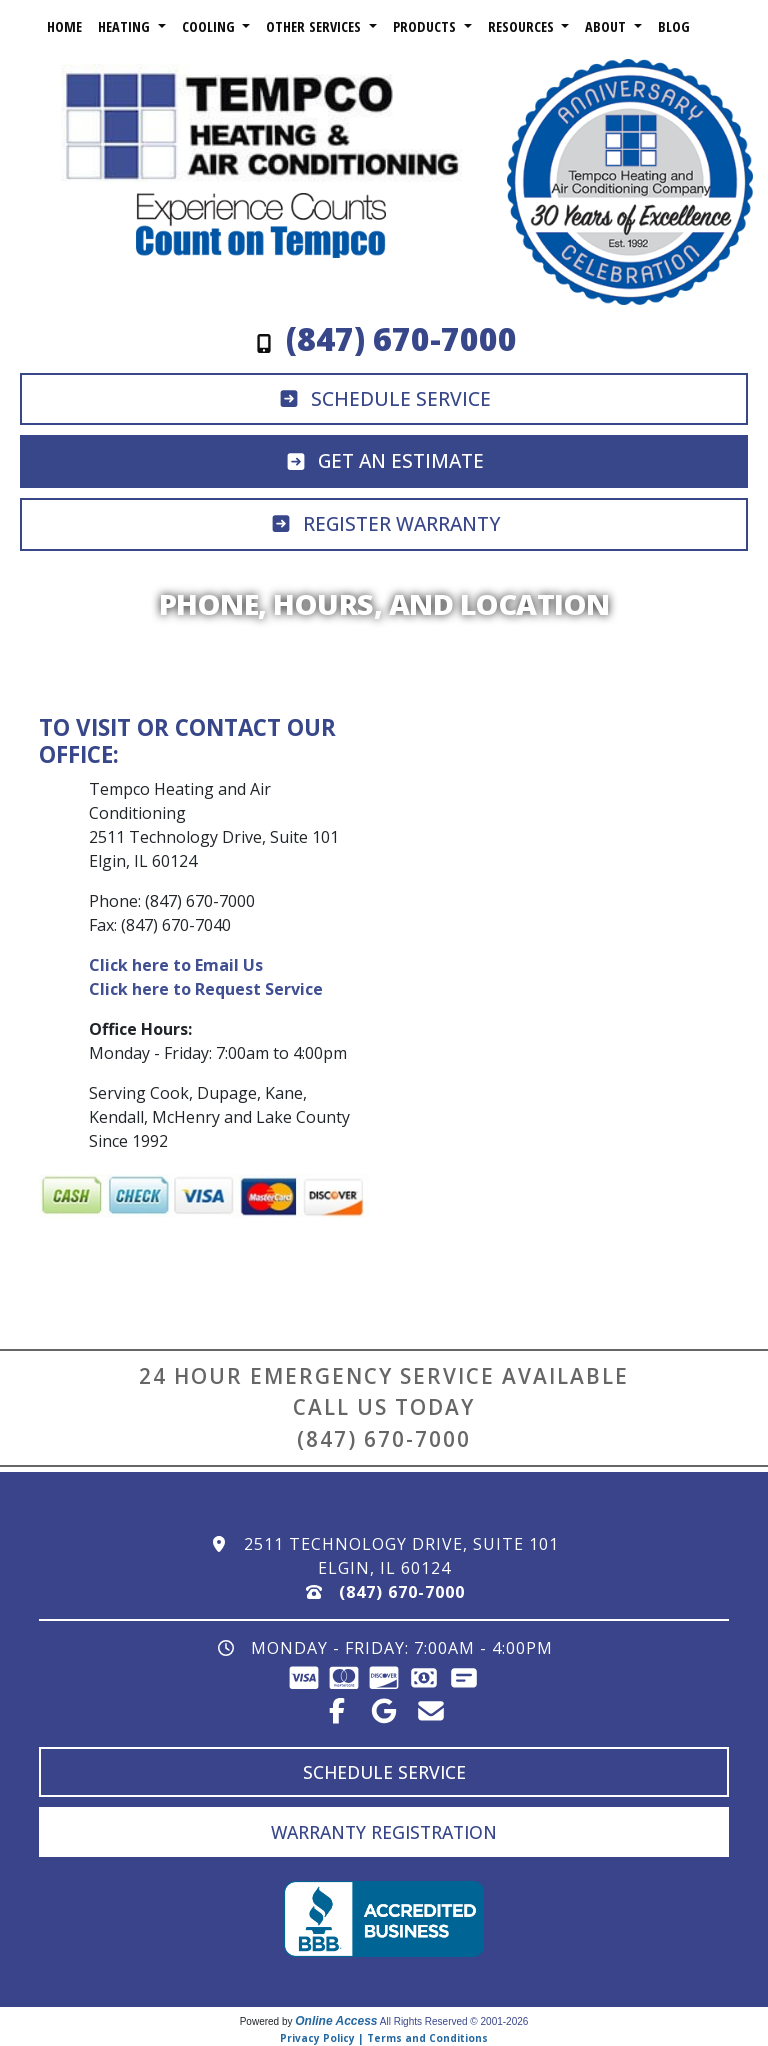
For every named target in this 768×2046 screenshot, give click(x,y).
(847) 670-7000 (384, 1439)
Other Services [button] (315, 26)
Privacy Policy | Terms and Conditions (384, 2038)
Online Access (336, 2021)
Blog (674, 26)
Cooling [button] (210, 26)
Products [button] (426, 26)
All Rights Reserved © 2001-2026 (454, 2021)
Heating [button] (126, 26)
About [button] (607, 26)
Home (64, 26)
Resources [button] (523, 26)
